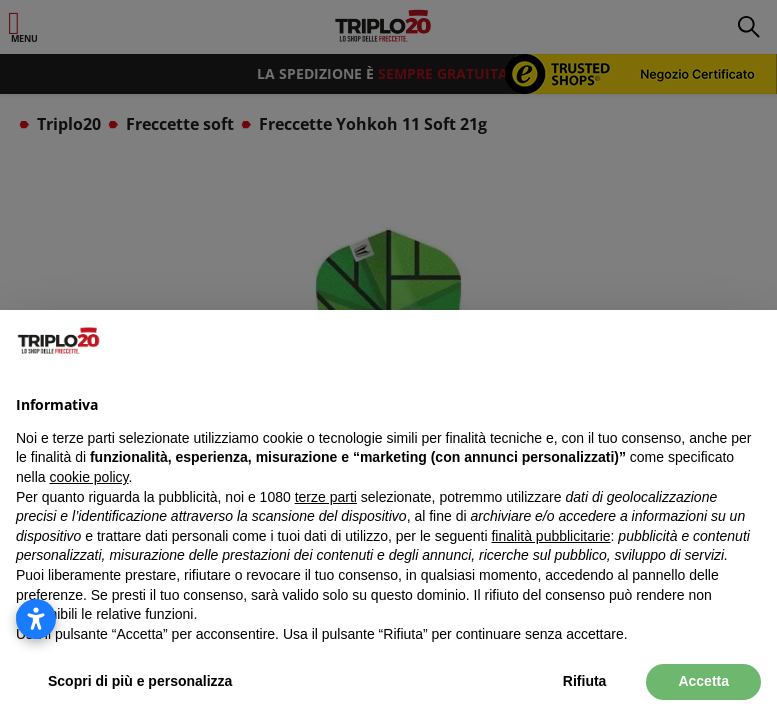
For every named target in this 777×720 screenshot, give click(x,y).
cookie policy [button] (88, 477)
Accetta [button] (703, 681)
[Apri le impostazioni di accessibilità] (36, 619)
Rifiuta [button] (585, 681)
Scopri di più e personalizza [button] (140, 681)
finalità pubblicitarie (550, 536)
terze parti (326, 497)
